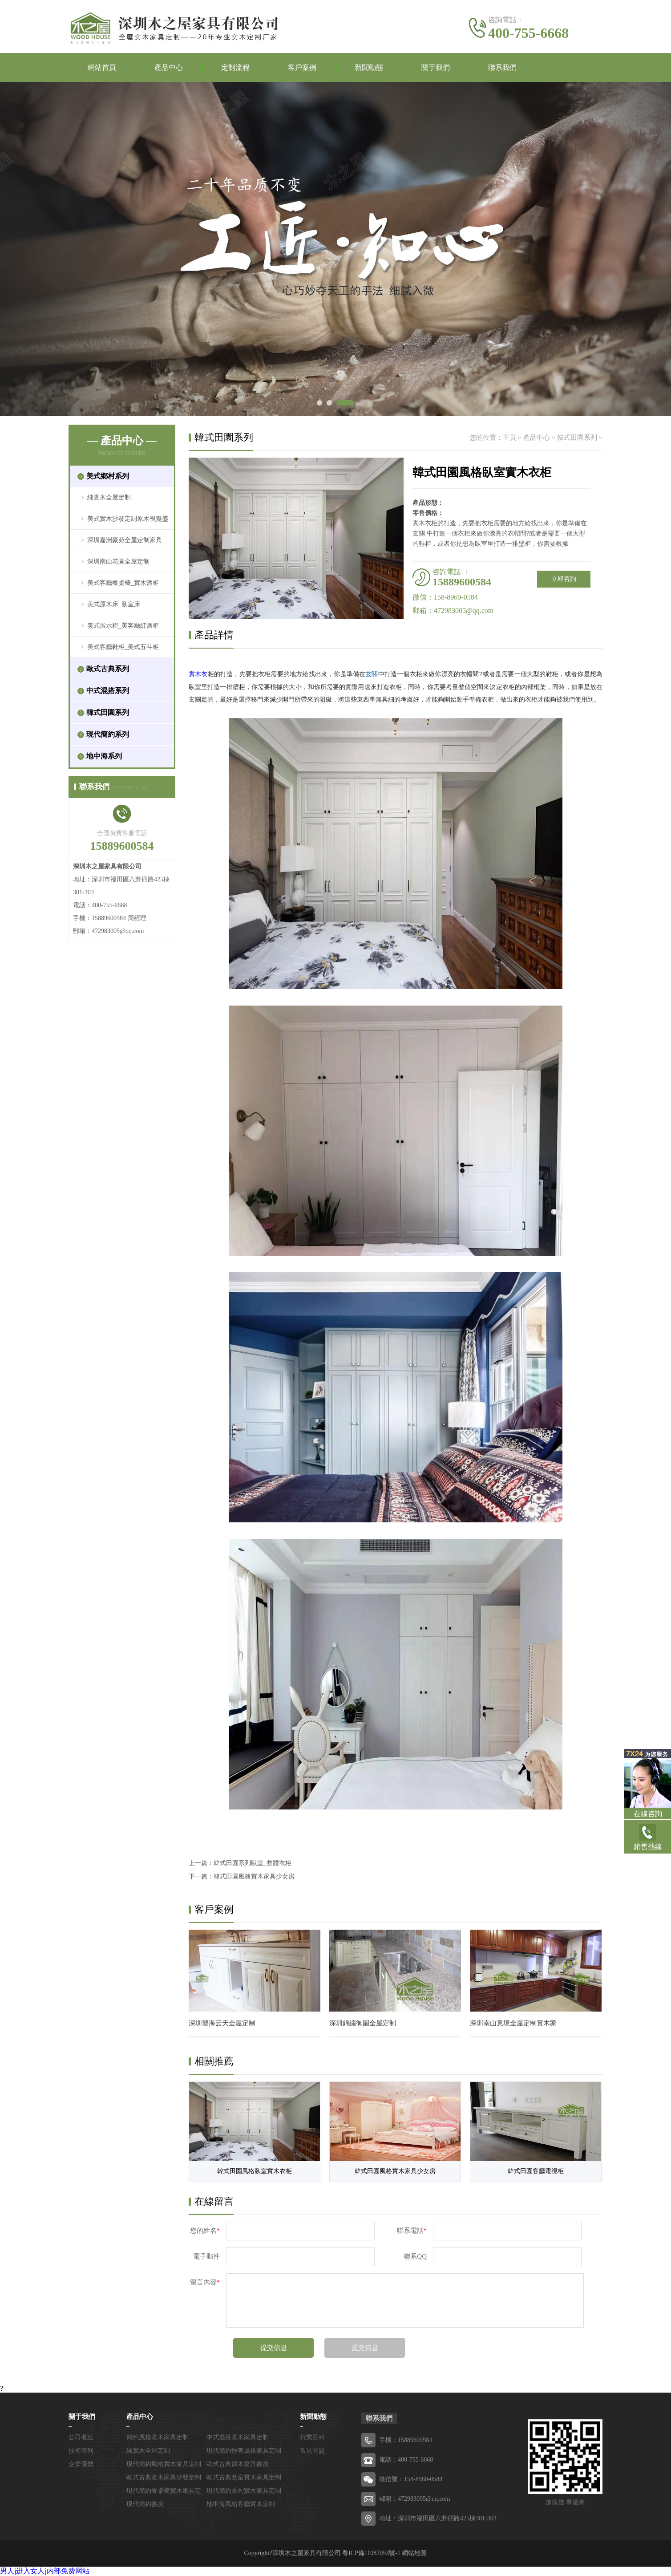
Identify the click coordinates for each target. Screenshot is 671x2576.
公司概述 (81, 2437)
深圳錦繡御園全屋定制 (362, 2023)
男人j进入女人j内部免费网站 (44, 2571)
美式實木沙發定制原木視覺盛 (127, 518)
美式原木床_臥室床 (113, 604)
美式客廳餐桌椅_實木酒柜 (123, 583)
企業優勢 (81, 2464)
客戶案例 (302, 67)
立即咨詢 (563, 579)
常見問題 (312, 2450)
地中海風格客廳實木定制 (240, 2504)
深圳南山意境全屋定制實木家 (513, 2023)
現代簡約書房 (145, 2504)
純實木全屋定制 (109, 497)
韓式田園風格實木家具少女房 (254, 1876)
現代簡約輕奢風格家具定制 (243, 2450)
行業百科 (312, 2437)
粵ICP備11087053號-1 (371, 2553)
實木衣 (198, 674)
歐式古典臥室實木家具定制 (243, 2477)
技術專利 (81, 2450)
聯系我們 (502, 67)
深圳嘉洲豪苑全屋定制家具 (124, 540)
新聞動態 (369, 67)
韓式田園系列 (577, 437)
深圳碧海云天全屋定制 (222, 2023)
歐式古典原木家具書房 (237, 2464)
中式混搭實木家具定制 (237, 2437)
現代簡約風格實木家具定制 (163, 2464)
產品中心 (168, 67)
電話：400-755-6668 (406, 2459)
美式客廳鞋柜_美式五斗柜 (123, 647)
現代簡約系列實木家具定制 (243, 2490)
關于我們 (435, 67)
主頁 (509, 437)
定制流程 (235, 67)
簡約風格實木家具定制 (157, 2437)
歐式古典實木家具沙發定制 (163, 2477)
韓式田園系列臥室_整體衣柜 (252, 1863)
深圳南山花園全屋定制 (118, 561)
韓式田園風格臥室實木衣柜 (254, 2171)
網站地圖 (414, 2553)
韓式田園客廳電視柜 (536, 2171)
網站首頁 (102, 67)
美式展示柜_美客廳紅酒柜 (123, 625)
